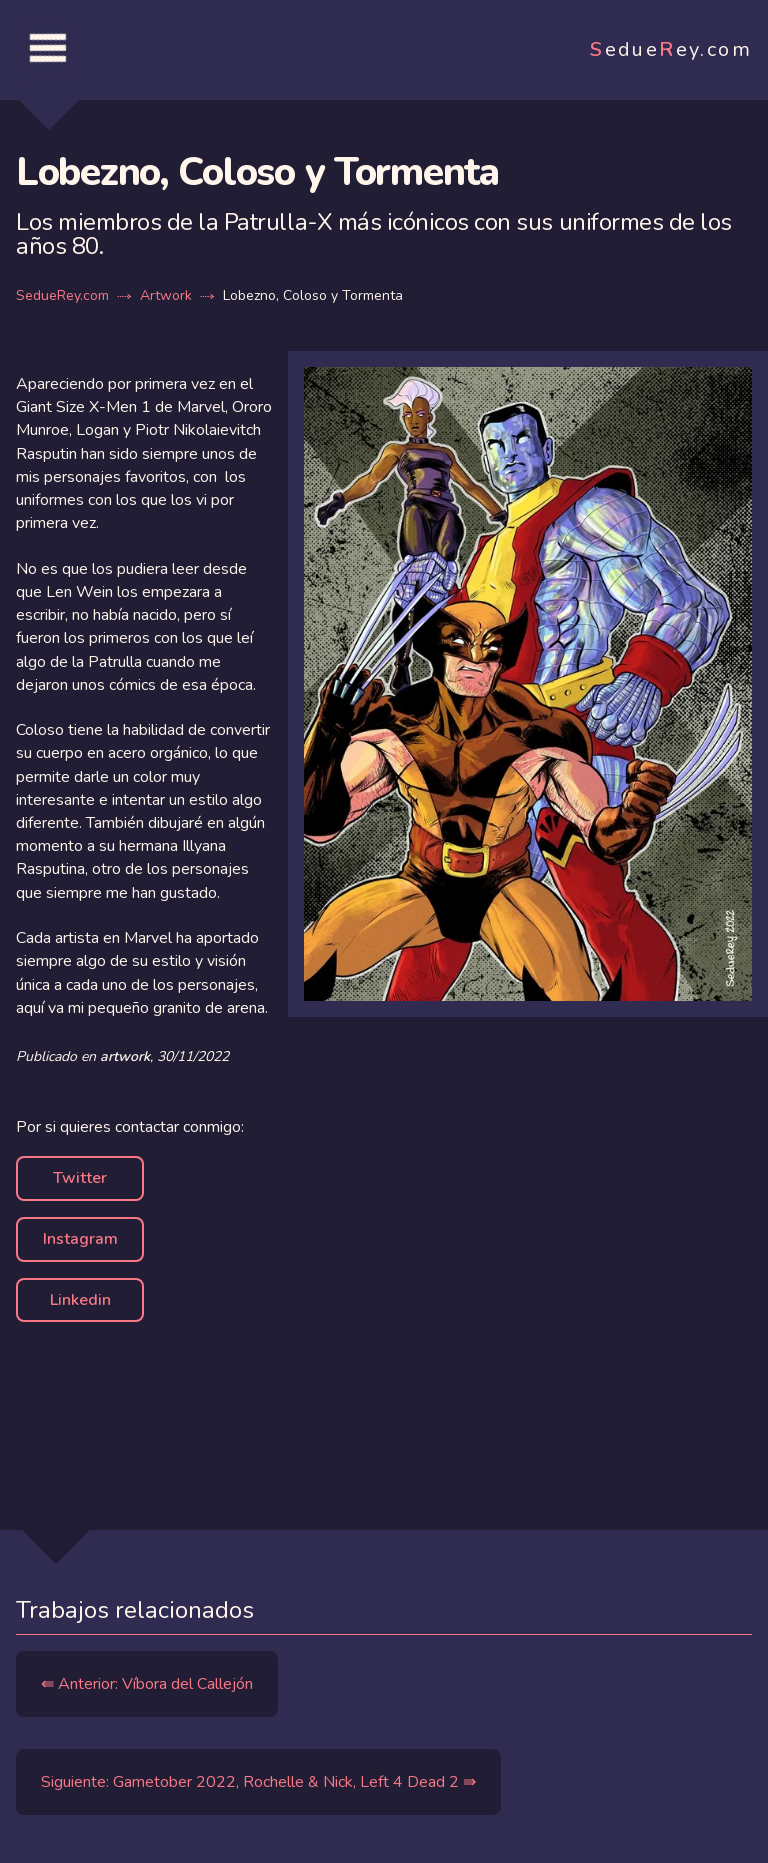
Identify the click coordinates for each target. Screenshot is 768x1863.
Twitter (80, 1178)
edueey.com (671, 49)
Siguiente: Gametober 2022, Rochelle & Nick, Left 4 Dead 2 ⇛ (258, 1782)
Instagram (80, 1239)
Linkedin (80, 1300)
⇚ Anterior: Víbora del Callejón (147, 1684)
